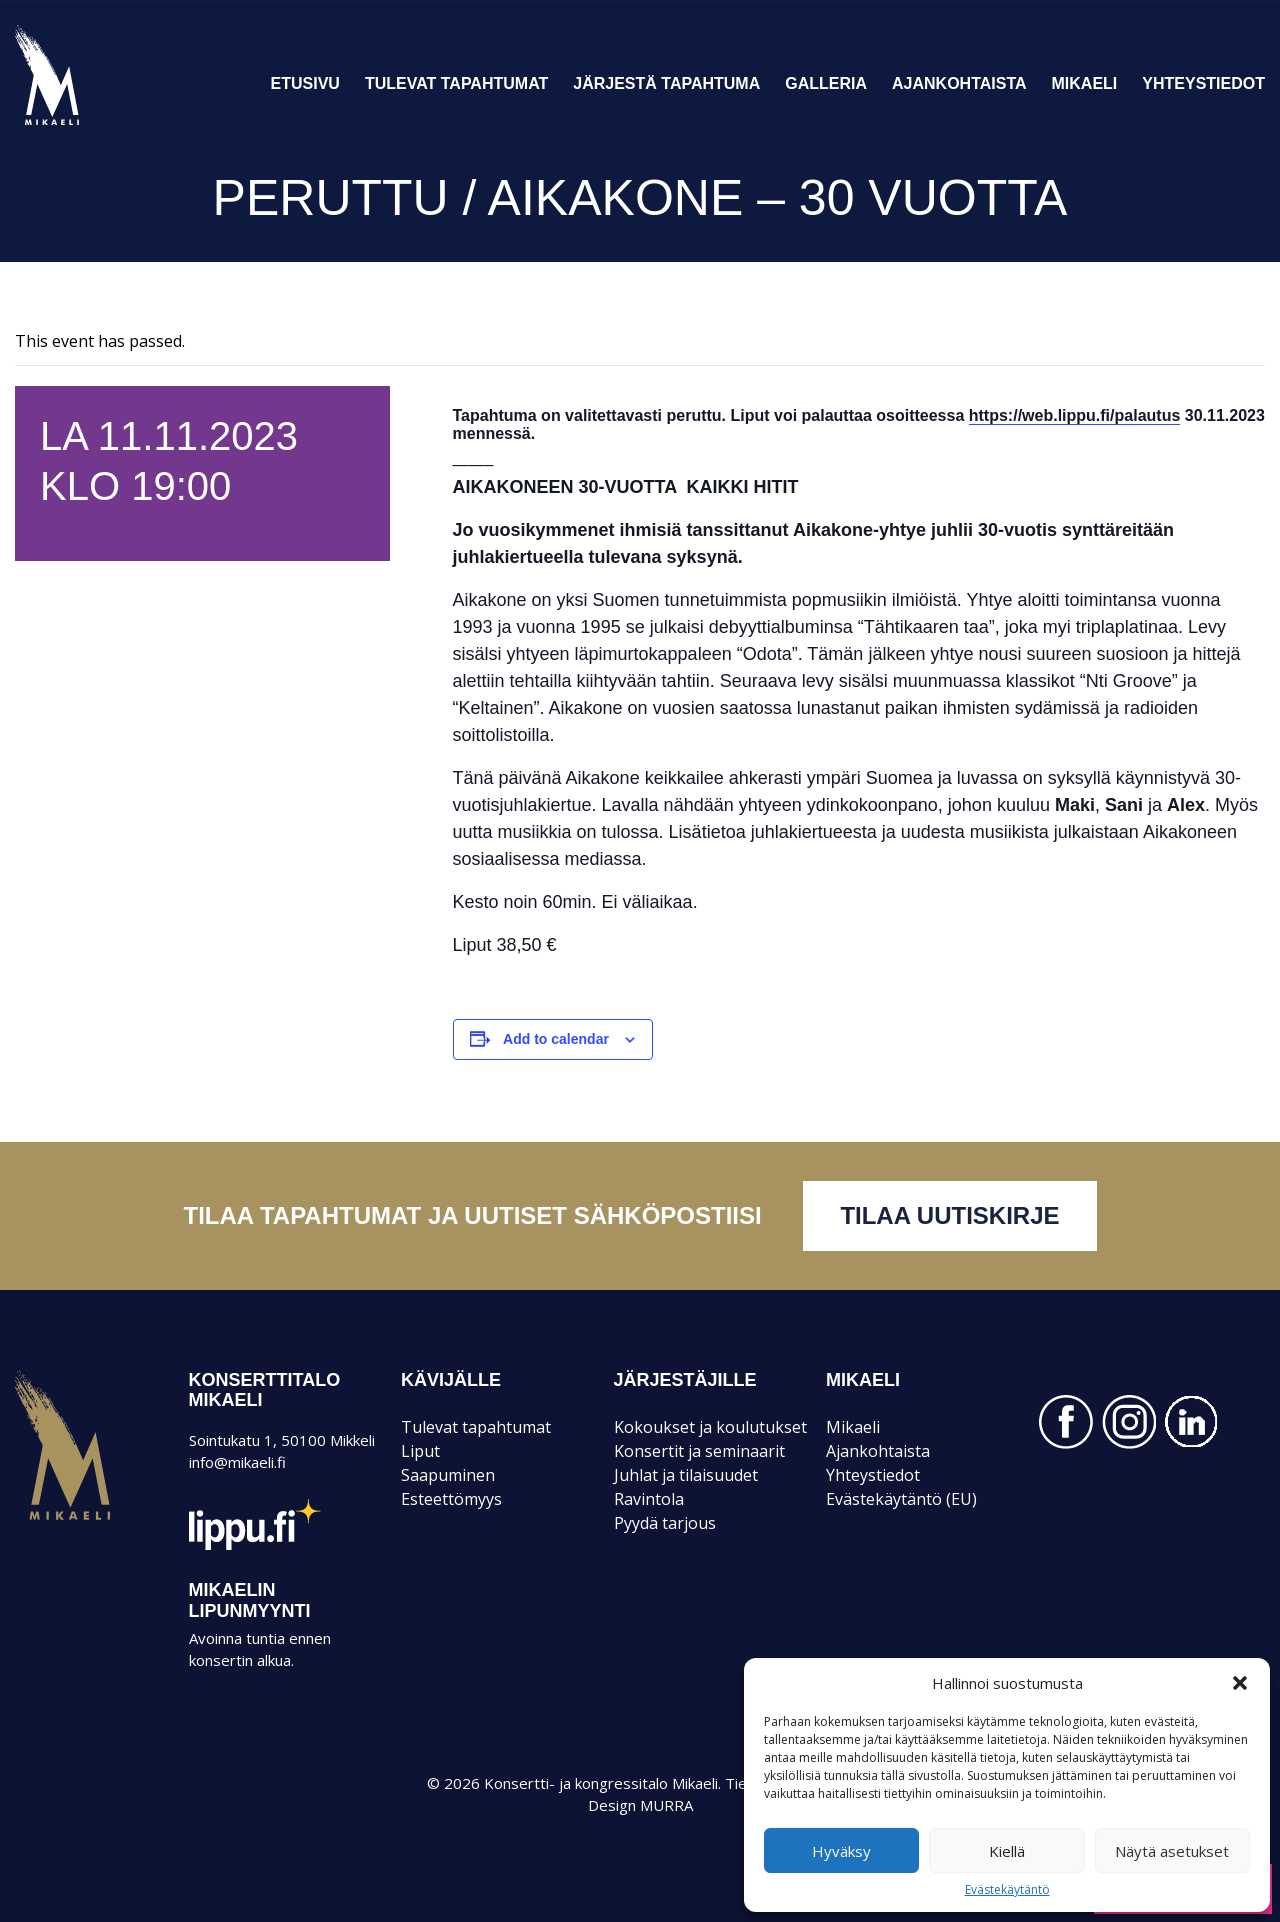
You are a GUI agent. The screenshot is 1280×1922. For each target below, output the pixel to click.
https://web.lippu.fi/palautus (1075, 415)
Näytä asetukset (1172, 1851)
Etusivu (305, 83)
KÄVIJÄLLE (451, 1380)
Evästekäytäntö (1007, 1890)
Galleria (826, 83)
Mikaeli (1085, 83)
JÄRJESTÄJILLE (685, 1380)
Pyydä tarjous (665, 1523)
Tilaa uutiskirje (949, 1215)
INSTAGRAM (1129, 1422)
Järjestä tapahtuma (666, 83)
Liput (420, 1451)
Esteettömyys (451, 1499)
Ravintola (649, 1499)
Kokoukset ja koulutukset (710, 1427)
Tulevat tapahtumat (456, 83)
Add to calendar (556, 1039)
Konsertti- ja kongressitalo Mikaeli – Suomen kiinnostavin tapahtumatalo (81, 124)
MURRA (666, 1805)
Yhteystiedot (1203, 83)
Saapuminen (448, 1475)
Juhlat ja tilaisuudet (686, 1475)
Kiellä (1007, 1851)
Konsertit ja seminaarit (699, 1451)
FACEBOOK (1066, 1422)
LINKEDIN (1192, 1422)
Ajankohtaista (959, 83)
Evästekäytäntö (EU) (901, 1499)
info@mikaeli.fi (237, 1462)
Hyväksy (841, 1851)
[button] (1240, 1683)
